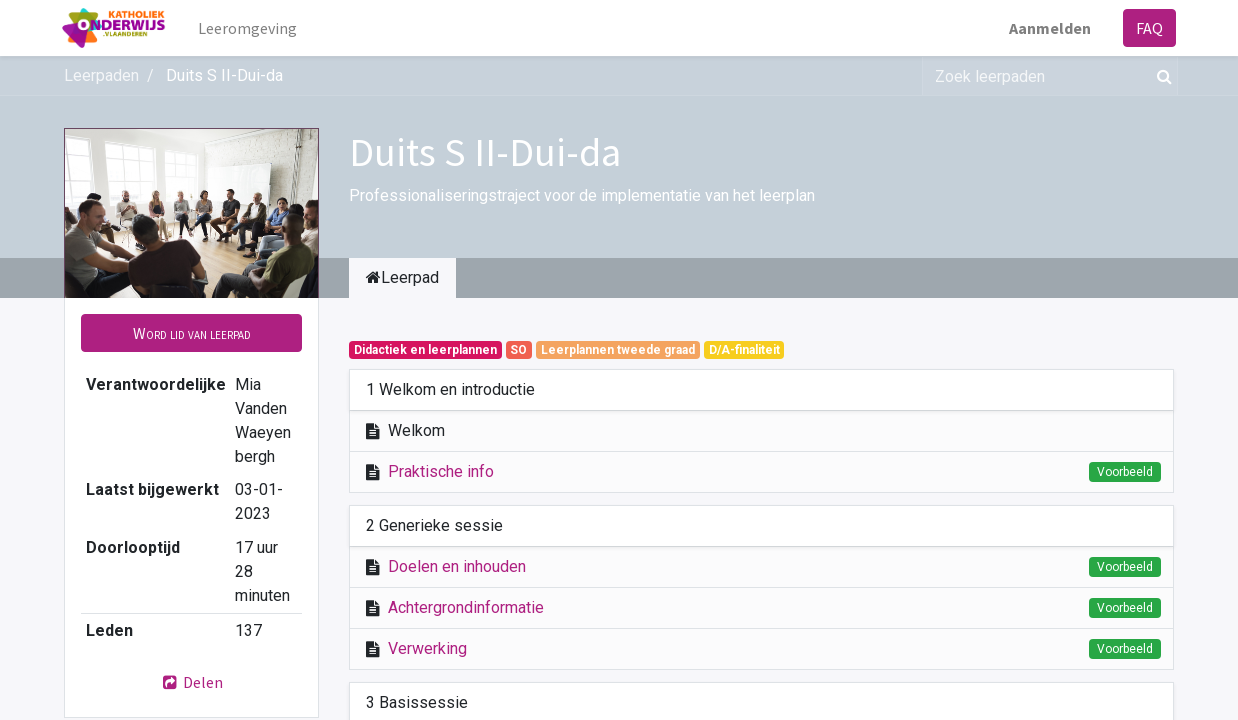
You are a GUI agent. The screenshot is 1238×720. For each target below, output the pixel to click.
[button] (191, 333)
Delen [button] (192, 682)
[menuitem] (250, 28)
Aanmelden (1048, 28)
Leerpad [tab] (402, 277)
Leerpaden (101, 75)
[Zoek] (1160, 76)
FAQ (1147, 28)
